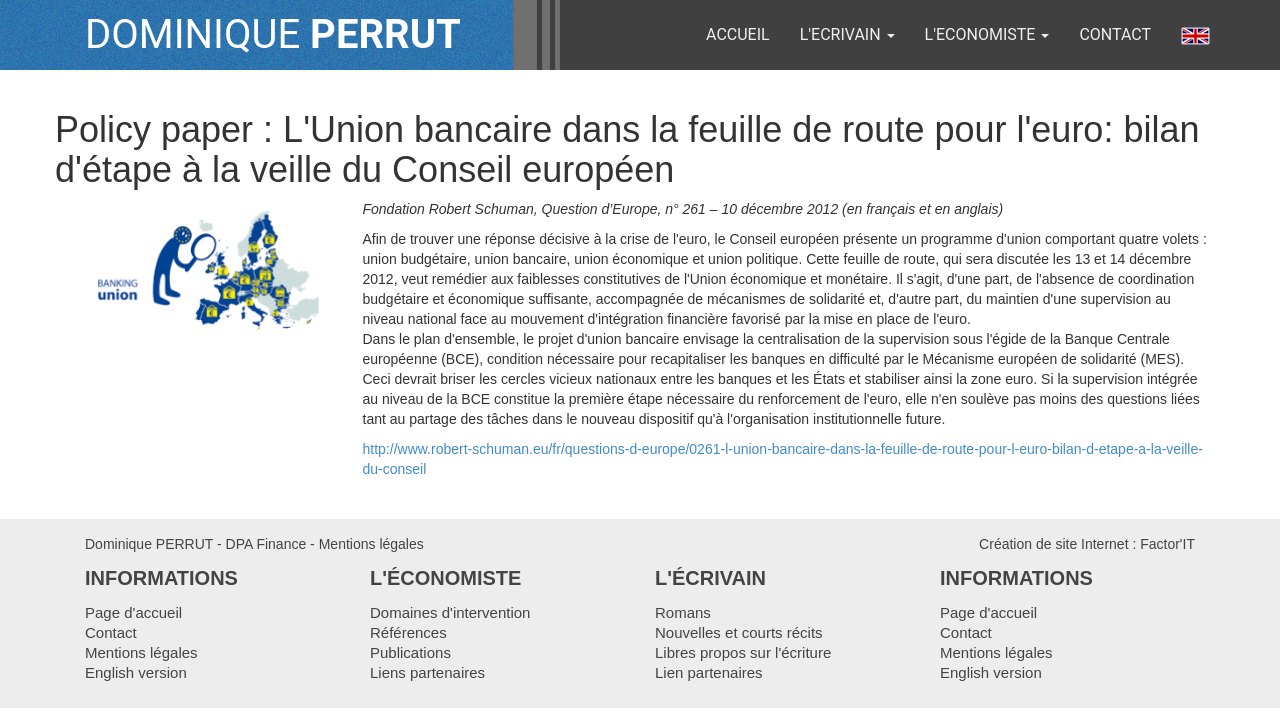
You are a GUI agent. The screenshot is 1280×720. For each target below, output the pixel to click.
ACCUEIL (738, 34)
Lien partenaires (709, 672)
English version (136, 672)
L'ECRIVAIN (847, 34)
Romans (683, 612)
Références (408, 632)
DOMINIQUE (273, 34)
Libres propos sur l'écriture (743, 652)
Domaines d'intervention (450, 612)
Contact (1115, 34)
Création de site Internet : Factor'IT (1087, 544)
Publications (410, 652)
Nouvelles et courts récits (739, 632)
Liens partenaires (427, 672)
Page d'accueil (133, 612)
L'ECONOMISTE (987, 34)
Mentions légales (371, 544)
